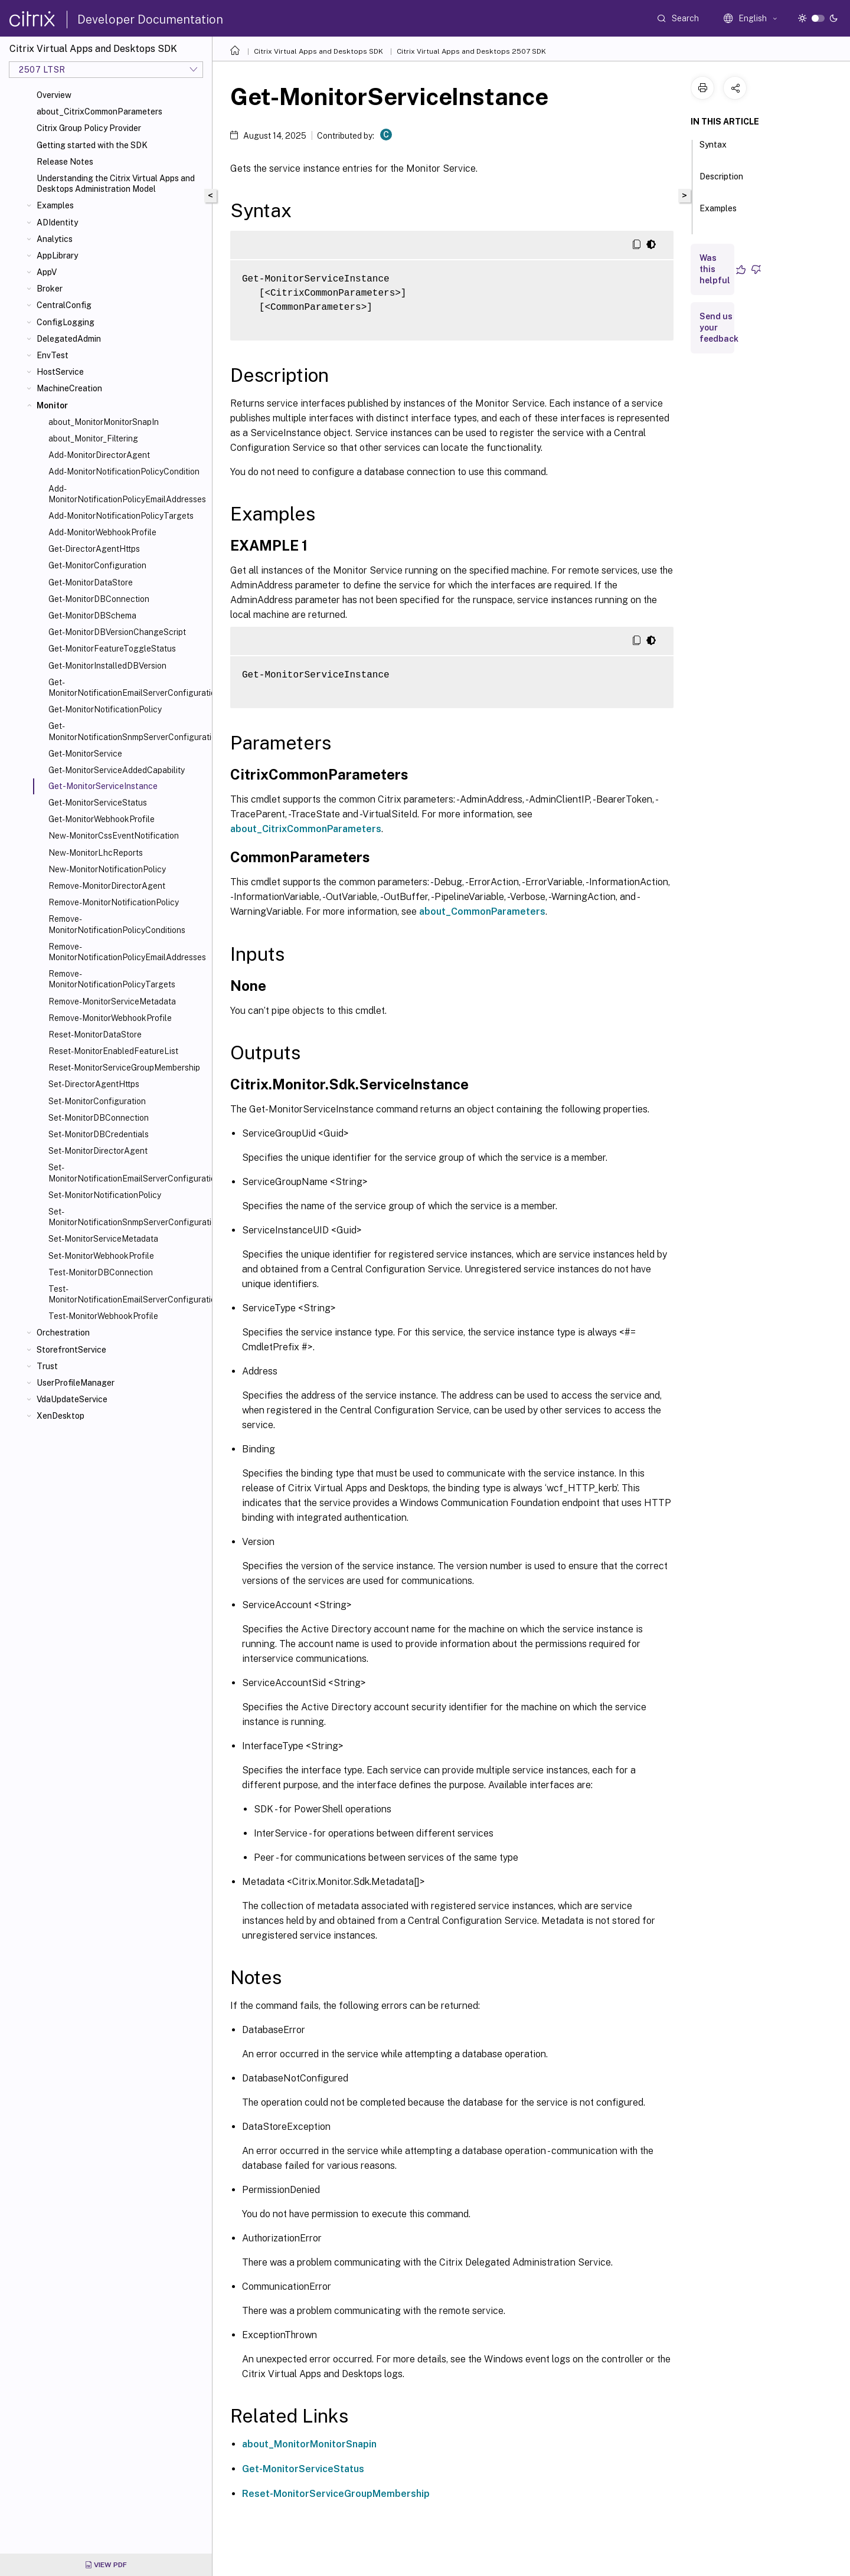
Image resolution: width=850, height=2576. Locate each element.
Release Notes (65, 161)
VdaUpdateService (72, 1399)
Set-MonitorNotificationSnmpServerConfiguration (127, 1217)
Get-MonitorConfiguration (97, 565)
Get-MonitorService (85, 753)
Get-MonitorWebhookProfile (101, 819)
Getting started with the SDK (92, 145)
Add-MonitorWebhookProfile (102, 532)
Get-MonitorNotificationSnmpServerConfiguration (127, 731)
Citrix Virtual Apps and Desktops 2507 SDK (471, 51)
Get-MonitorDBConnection (98, 599)
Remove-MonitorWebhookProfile (110, 1018)
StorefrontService (71, 1349)
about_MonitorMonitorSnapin (309, 2444)
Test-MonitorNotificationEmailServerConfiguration (127, 1294)
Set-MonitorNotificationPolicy (104, 1195)
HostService (60, 372)
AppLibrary (57, 255)
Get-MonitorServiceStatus (97, 802)
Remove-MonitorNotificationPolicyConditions (116, 924)
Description (721, 182)
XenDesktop (60, 1415)
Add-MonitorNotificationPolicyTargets (121, 516)
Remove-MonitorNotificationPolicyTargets (111, 979)
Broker (50, 288)
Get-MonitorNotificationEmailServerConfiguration (127, 687)
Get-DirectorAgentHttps (94, 549)
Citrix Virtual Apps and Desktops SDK (318, 51)
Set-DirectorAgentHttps (93, 1084)
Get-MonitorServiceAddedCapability (116, 770)
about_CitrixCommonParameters (99, 111)
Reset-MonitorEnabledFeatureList (113, 1051)
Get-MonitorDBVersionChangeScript (117, 632)
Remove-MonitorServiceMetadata (112, 1001)
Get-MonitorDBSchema (92, 615)
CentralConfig (64, 305)
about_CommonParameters (482, 911)
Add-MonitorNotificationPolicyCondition (124, 471)
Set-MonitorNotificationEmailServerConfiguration (127, 1173)
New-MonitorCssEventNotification (113, 835)
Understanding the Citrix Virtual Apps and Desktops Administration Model (116, 184)
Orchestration (63, 1332)
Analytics (55, 239)
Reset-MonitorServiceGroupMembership (124, 1067)
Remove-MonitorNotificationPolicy (113, 902)
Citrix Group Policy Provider (89, 128)
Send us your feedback (718, 327)
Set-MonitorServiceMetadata (103, 1238)
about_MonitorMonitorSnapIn (103, 422)
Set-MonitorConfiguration (97, 1101)
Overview (54, 95)
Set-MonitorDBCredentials (98, 1134)
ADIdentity (57, 222)
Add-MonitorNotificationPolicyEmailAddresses (127, 494)
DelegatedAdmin (69, 338)
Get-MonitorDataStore (90, 582)
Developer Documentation (150, 19)
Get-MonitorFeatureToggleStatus (112, 648)
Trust (47, 1366)
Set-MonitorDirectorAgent (98, 1151)
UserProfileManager (76, 1382)
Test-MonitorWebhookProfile (103, 1316)
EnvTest (52, 355)
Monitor (52, 405)
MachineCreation (69, 388)
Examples (55, 205)
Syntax (713, 150)
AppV (47, 272)
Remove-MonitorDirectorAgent (106, 886)
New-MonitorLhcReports (95, 852)
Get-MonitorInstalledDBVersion (107, 665)
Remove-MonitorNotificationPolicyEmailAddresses (127, 952)
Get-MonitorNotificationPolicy (105, 709)
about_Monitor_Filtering (93, 438)
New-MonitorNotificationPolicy (107, 869)
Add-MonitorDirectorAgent (99, 455)
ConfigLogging (65, 322)
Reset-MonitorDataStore (95, 1034)
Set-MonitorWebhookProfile (101, 1256)
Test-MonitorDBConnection (100, 1272)
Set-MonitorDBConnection (98, 1117)
